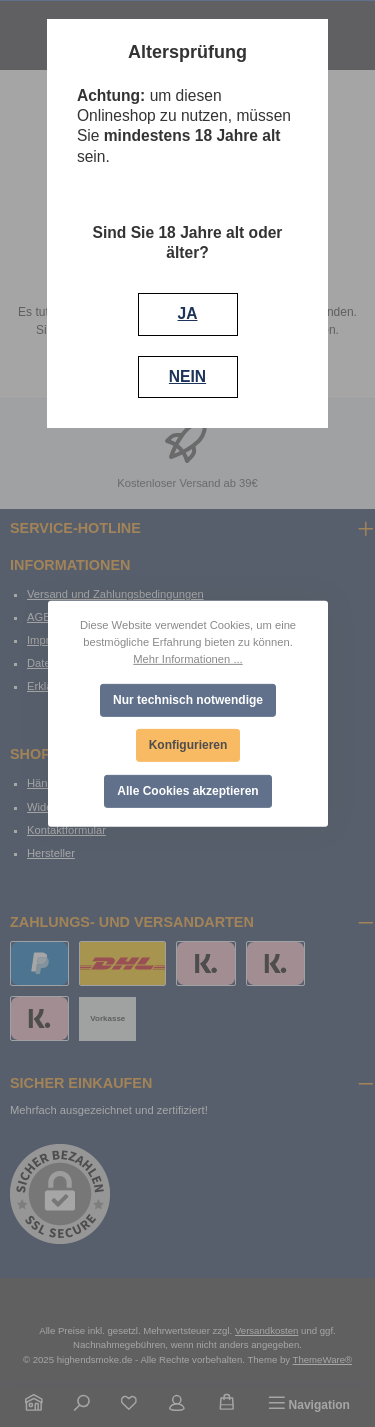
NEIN (187, 376)
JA (188, 313)
